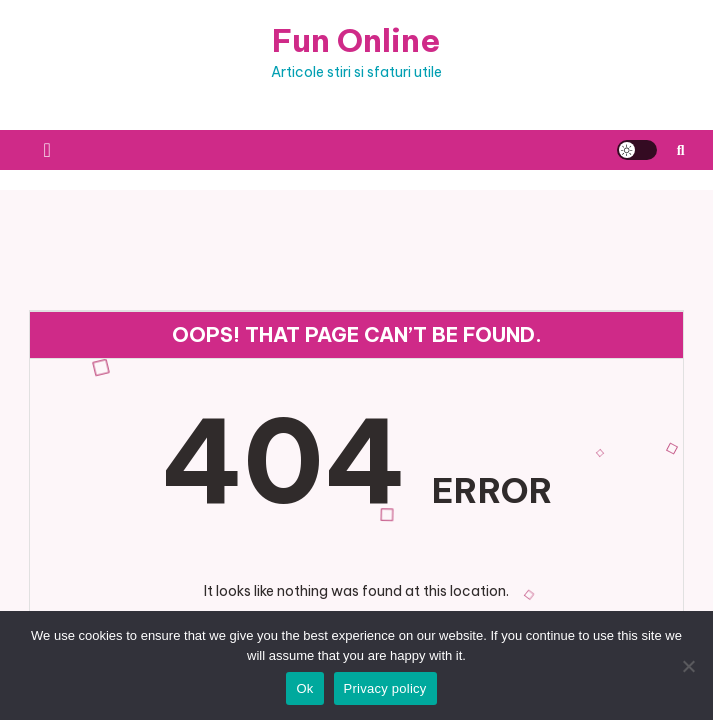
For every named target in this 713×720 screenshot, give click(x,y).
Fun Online (356, 40)
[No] (688, 666)
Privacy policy (385, 688)
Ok (304, 688)
